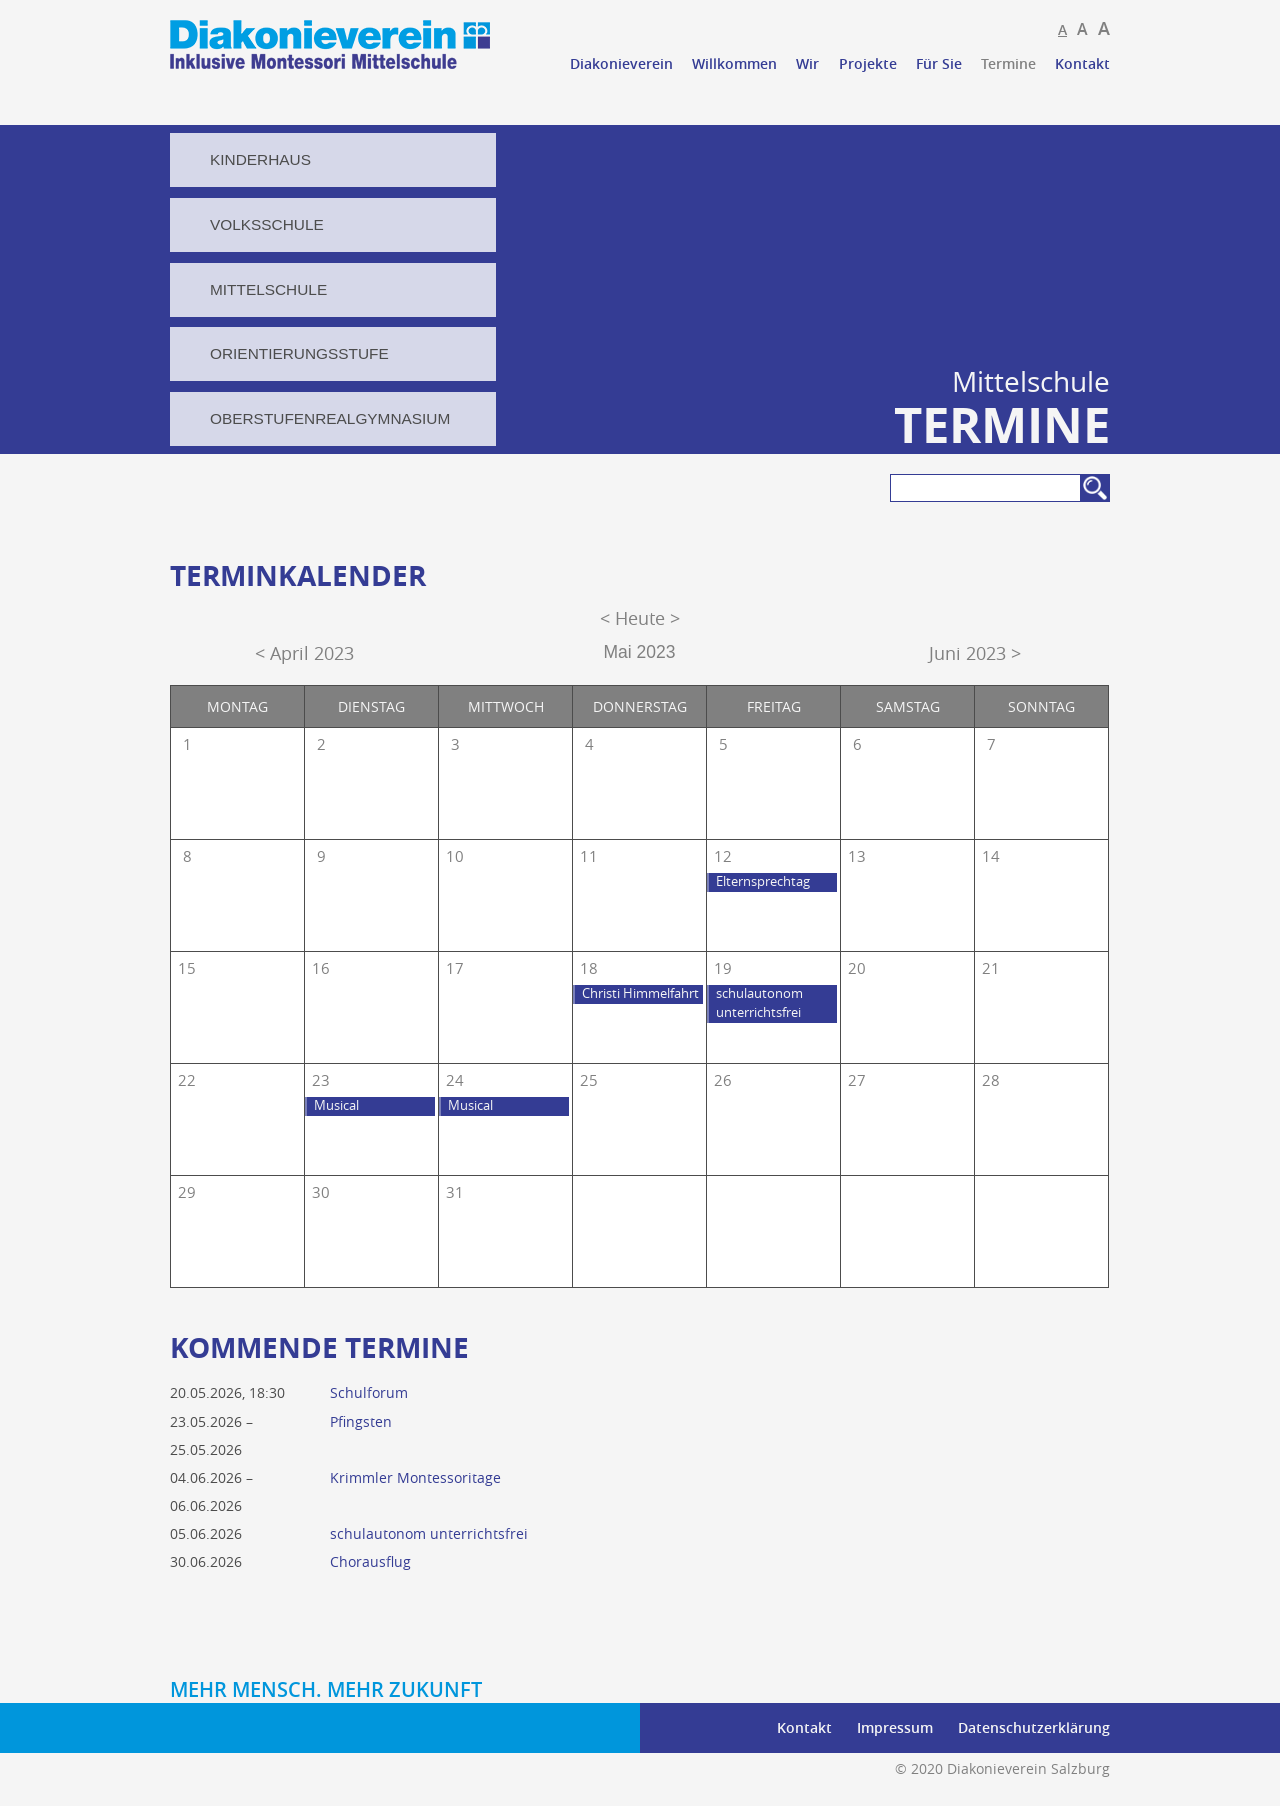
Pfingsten (361, 1421)
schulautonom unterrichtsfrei (759, 1003)
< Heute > (640, 618)
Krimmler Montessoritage (415, 1477)
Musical (336, 1105)
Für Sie (939, 63)
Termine (1008, 63)
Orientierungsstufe (299, 353)
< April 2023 (304, 653)
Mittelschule (268, 289)
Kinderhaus (260, 159)
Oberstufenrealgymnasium (330, 418)
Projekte (868, 63)
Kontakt (1082, 63)
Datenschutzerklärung (1034, 1727)
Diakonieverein (621, 63)
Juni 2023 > (975, 653)
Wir (807, 63)
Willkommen (734, 63)
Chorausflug (370, 1561)
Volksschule (267, 224)
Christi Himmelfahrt (640, 993)
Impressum (895, 1727)
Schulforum (369, 1392)
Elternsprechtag (763, 881)
